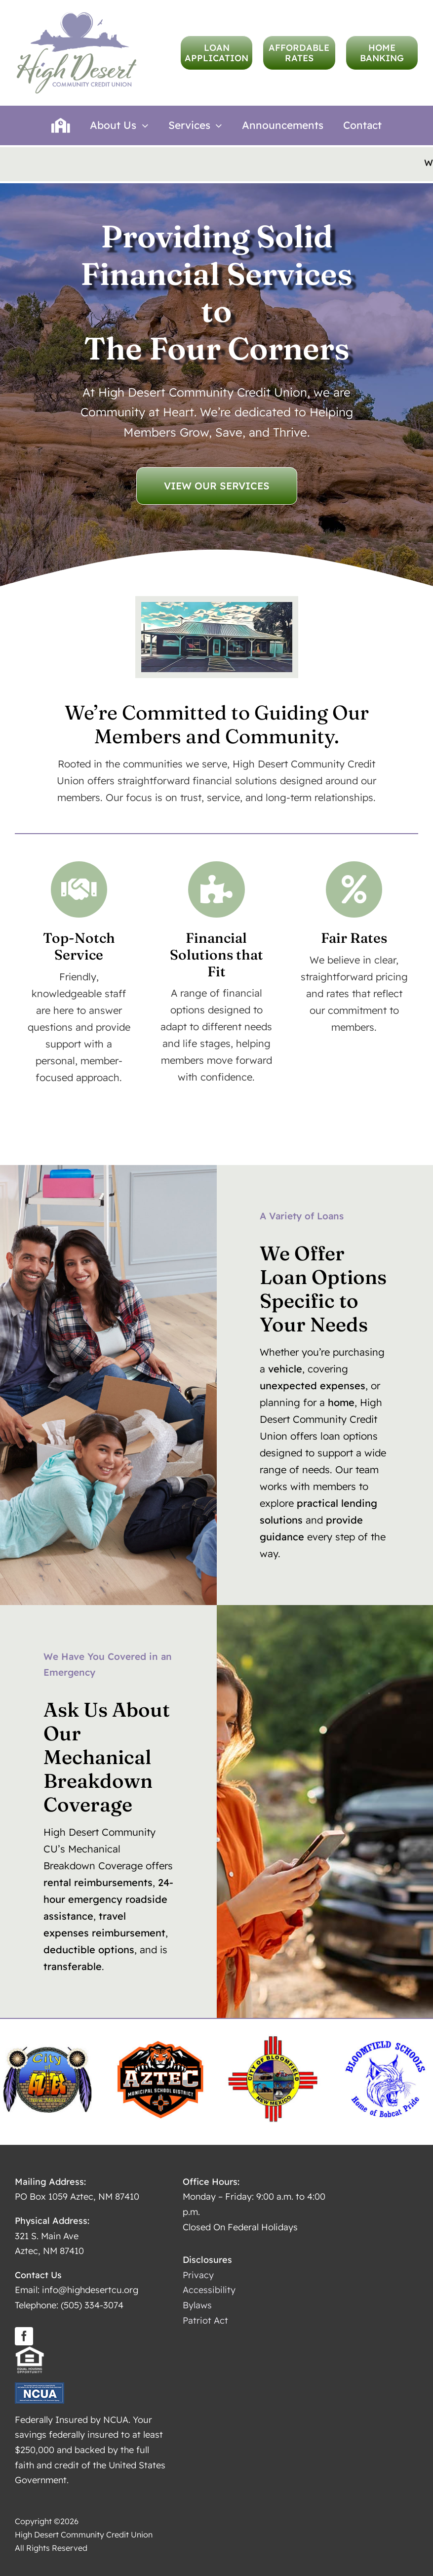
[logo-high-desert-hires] (76, 14)
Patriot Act (205, 2316)
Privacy (198, 2271)
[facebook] (24, 2332)
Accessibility (209, 2286)
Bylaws (197, 2301)
